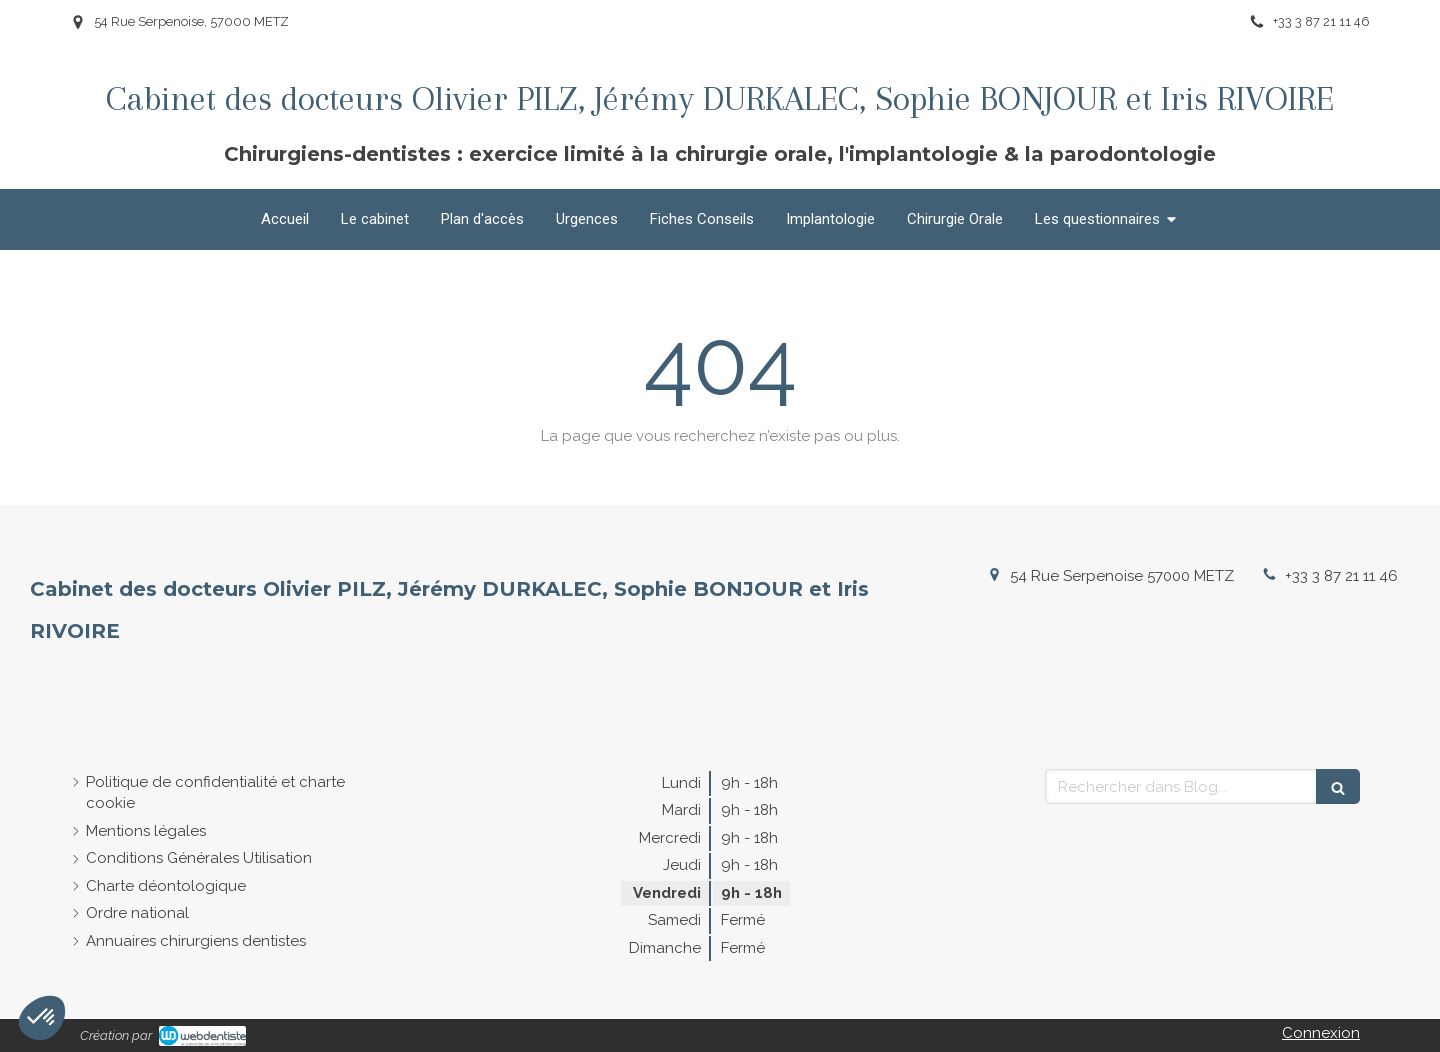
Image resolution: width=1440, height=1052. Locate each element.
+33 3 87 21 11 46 (1341, 576)
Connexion (1321, 1033)
